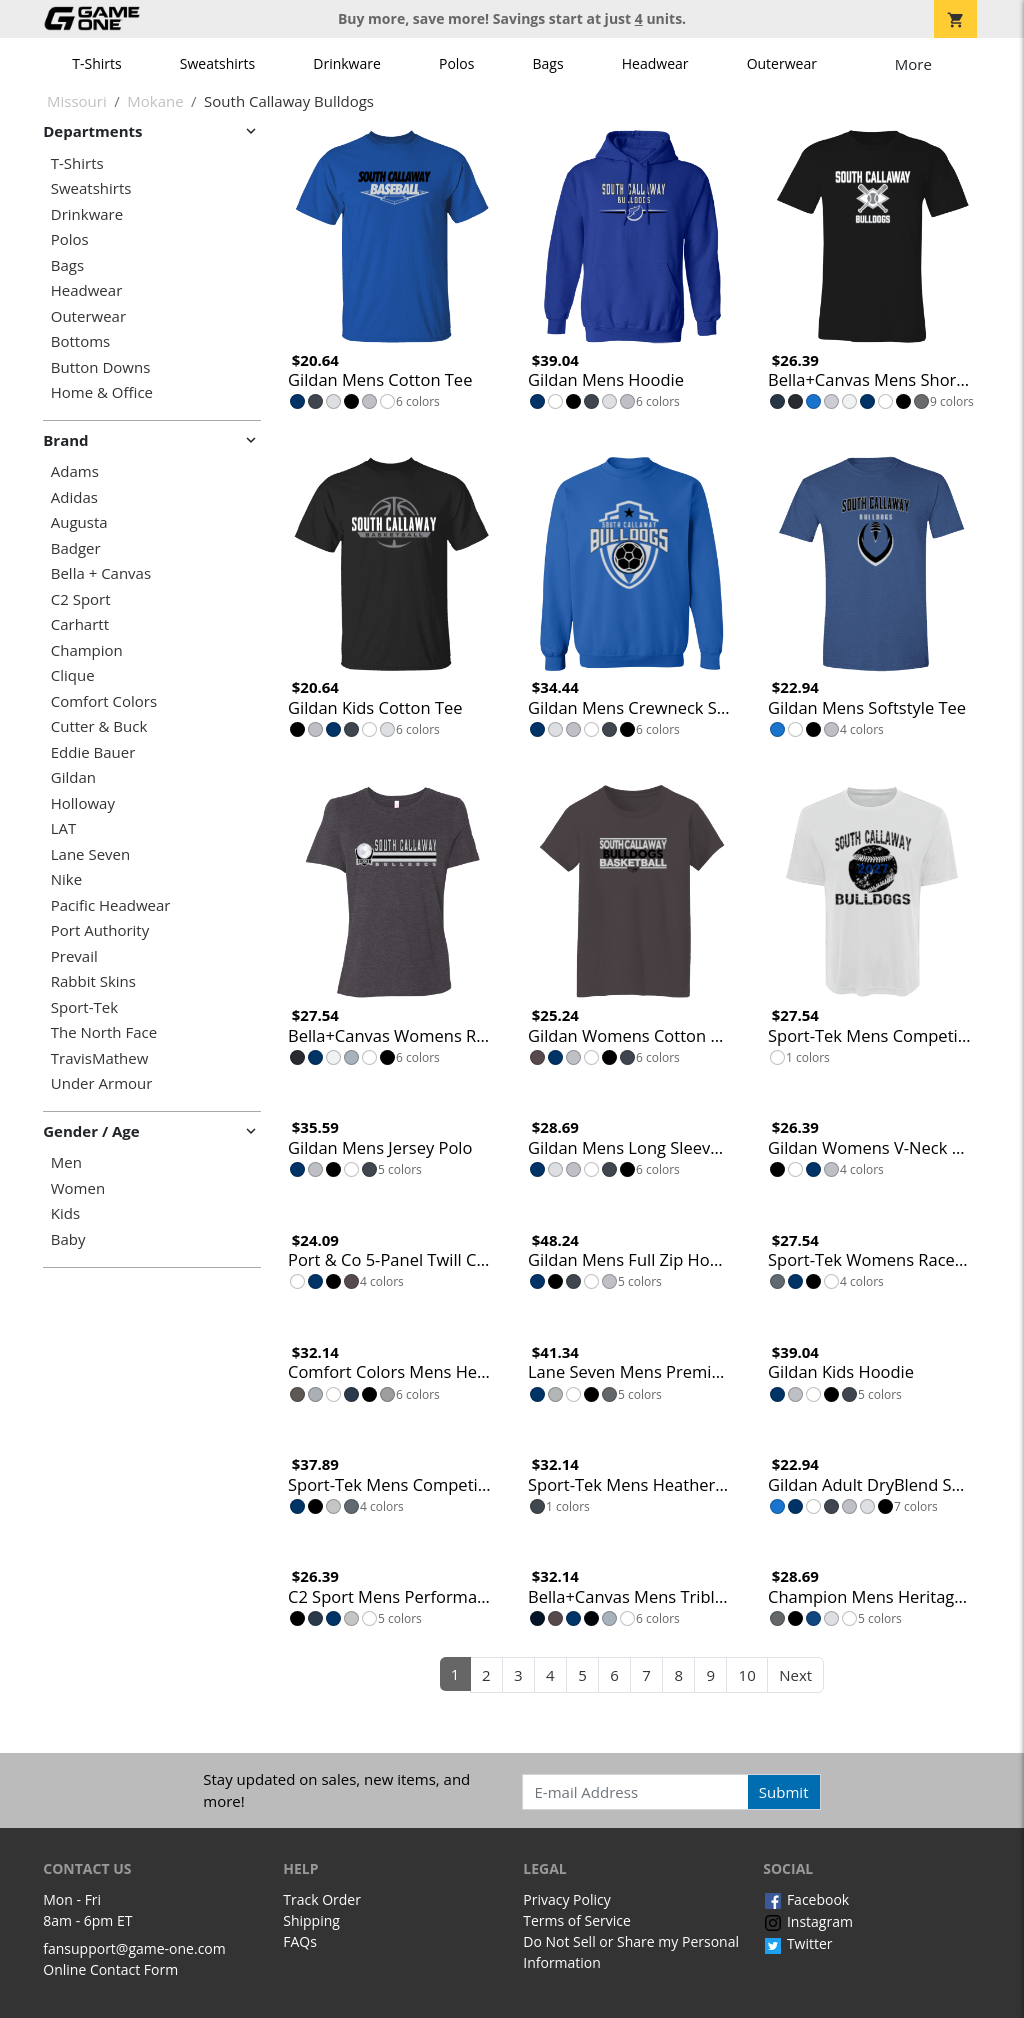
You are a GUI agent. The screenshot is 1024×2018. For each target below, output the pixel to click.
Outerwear (782, 63)
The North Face (104, 1032)
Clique (73, 675)
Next (795, 1675)
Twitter (797, 1943)
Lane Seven (90, 854)
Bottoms (80, 341)
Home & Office (102, 392)
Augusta (79, 522)
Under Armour (102, 1083)
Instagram (808, 1921)
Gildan (73, 777)
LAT (64, 828)
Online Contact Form (110, 1969)
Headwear (655, 63)
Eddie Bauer (93, 752)
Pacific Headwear (111, 905)
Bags (548, 63)
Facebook (806, 1899)
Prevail (74, 956)
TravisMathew (100, 1058)
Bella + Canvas (101, 573)
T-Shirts (96, 63)
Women (78, 1188)
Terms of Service (577, 1920)
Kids (65, 1213)
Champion (87, 650)
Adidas (74, 497)
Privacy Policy (566, 1899)
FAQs (300, 1941)
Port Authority (100, 930)
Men (66, 1162)
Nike (66, 879)
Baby (68, 1239)
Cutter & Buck (99, 726)
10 (747, 1675)
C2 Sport (81, 599)
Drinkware (347, 63)
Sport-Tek (84, 1007)
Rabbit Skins (93, 981)
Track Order (322, 1899)
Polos (456, 63)
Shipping (311, 1920)
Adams (75, 471)
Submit (784, 1792)
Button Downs (101, 367)
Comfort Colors (104, 701)
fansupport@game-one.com (134, 1948)
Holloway (83, 803)
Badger (76, 548)
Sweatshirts (217, 63)
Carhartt (80, 624)
